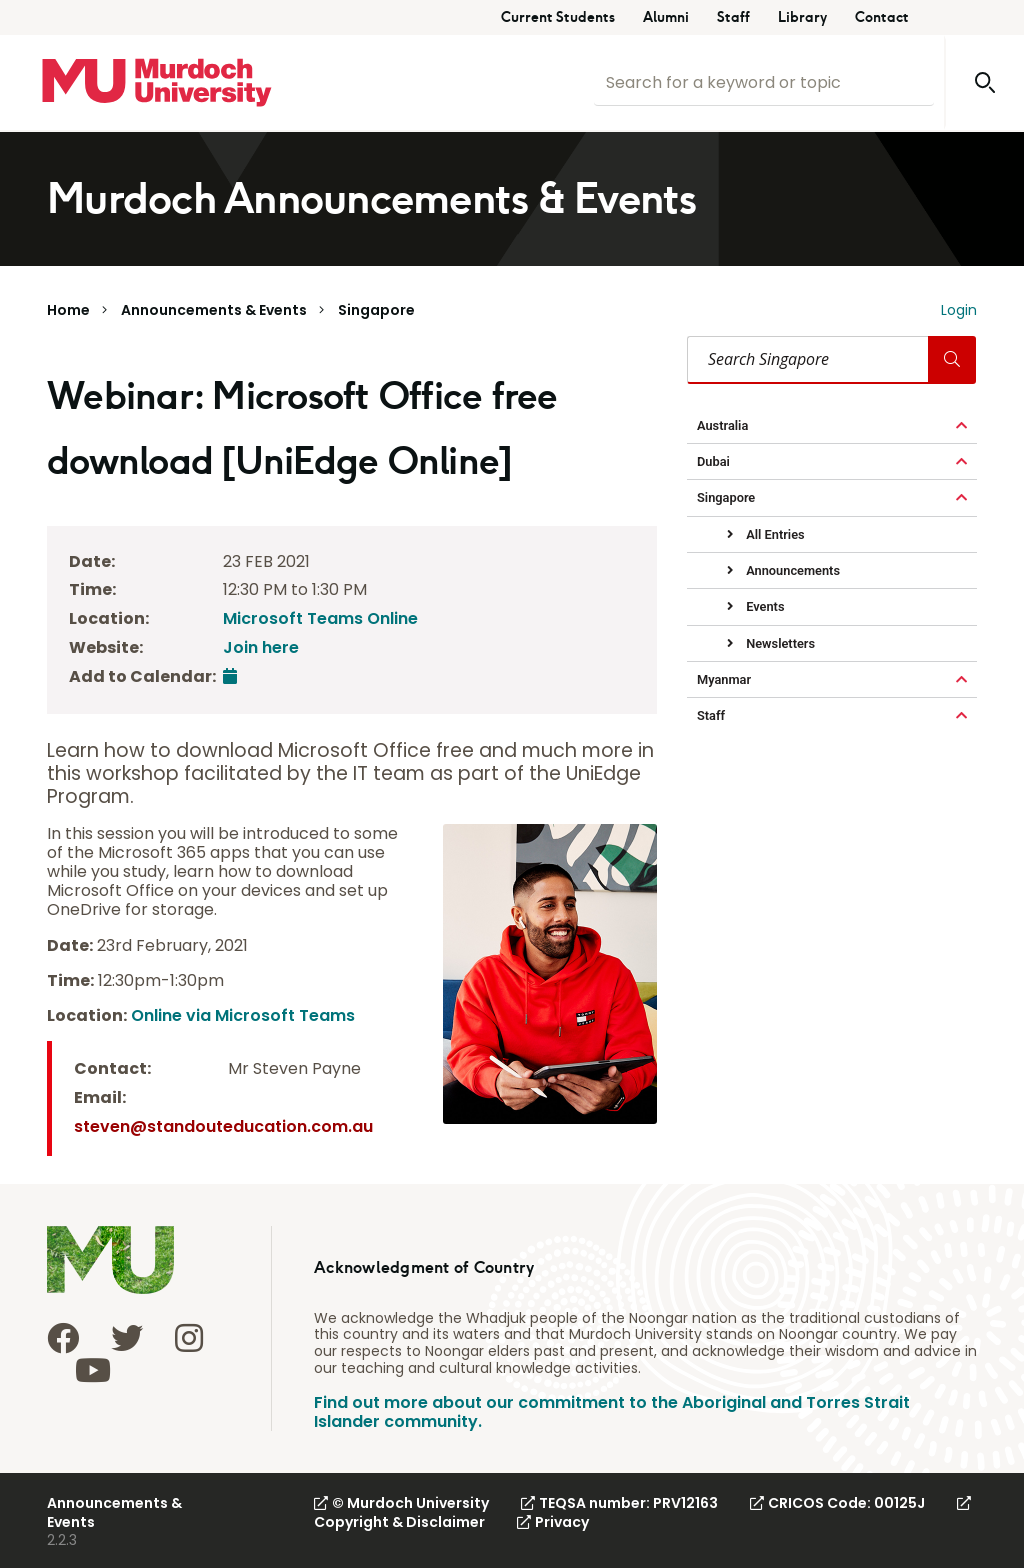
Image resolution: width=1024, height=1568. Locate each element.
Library (802, 17)
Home (68, 310)
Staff (733, 17)
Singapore (376, 310)
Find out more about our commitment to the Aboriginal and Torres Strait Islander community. (612, 1412)
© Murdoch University (401, 1503)
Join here (261, 647)
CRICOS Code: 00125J (837, 1503)
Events (763, 606)
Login (959, 310)
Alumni (666, 17)
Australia (722, 425)
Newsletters (779, 643)
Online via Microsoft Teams (243, 1015)
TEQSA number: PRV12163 (619, 1503)
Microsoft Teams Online (320, 618)
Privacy (553, 1522)
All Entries (774, 534)
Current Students (558, 17)
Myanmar (724, 679)
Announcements (791, 570)
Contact (882, 17)
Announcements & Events (214, 310)
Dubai (713, 461)
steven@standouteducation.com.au (223, 1126)
